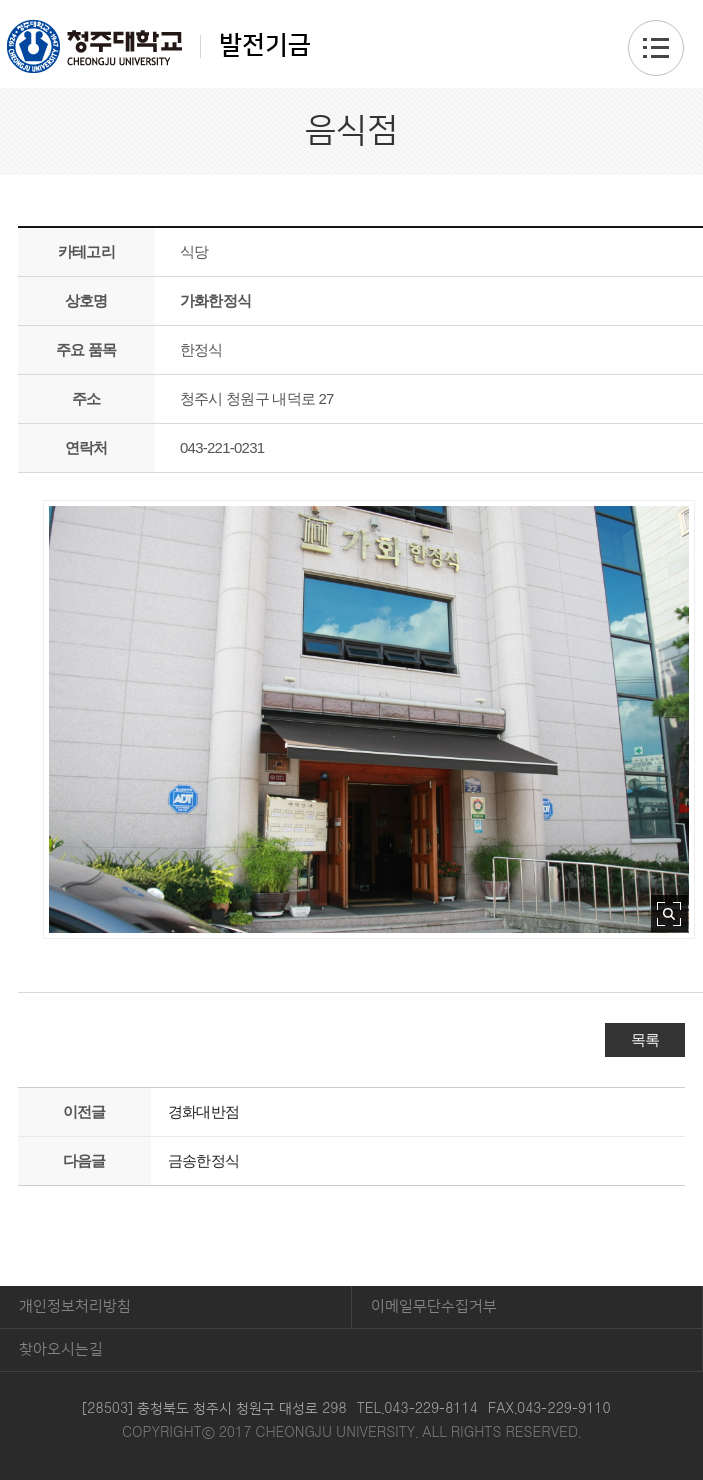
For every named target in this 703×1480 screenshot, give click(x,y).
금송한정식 (203, 1160)
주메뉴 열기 (656, 48)
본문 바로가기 (351, 1)
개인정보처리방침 (75, 1306)
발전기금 (159, 46)
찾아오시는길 (61, 1349)
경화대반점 (203, 1111)
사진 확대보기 (669, 913)
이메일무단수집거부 (434, 1306)
